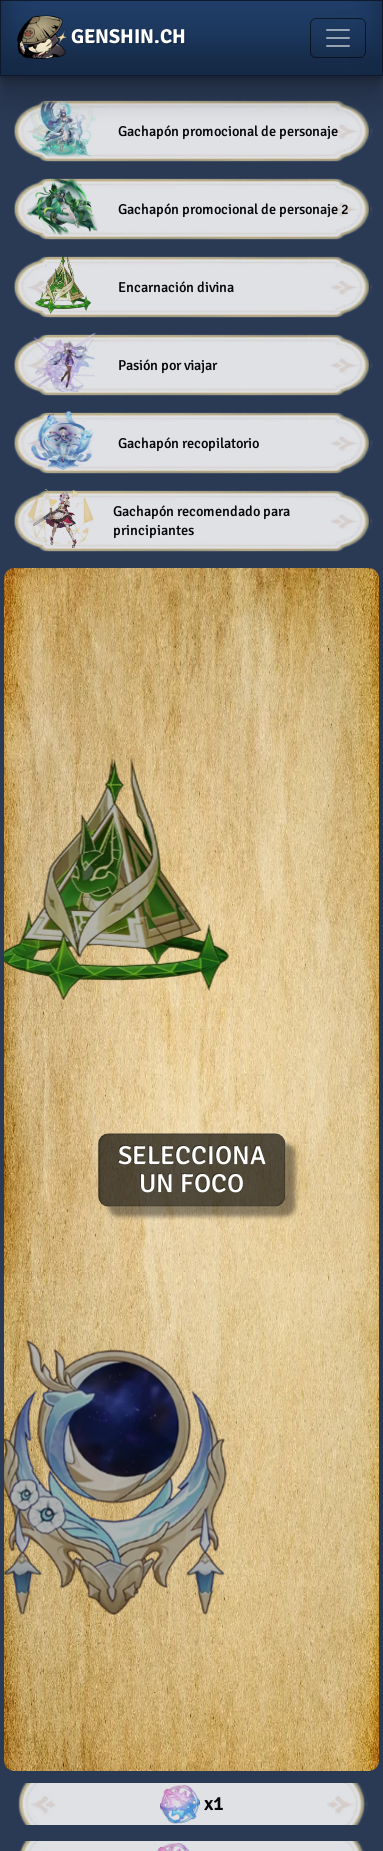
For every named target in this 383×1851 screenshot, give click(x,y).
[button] (191, 131)
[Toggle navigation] (338, 38)
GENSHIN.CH (101, 38)
